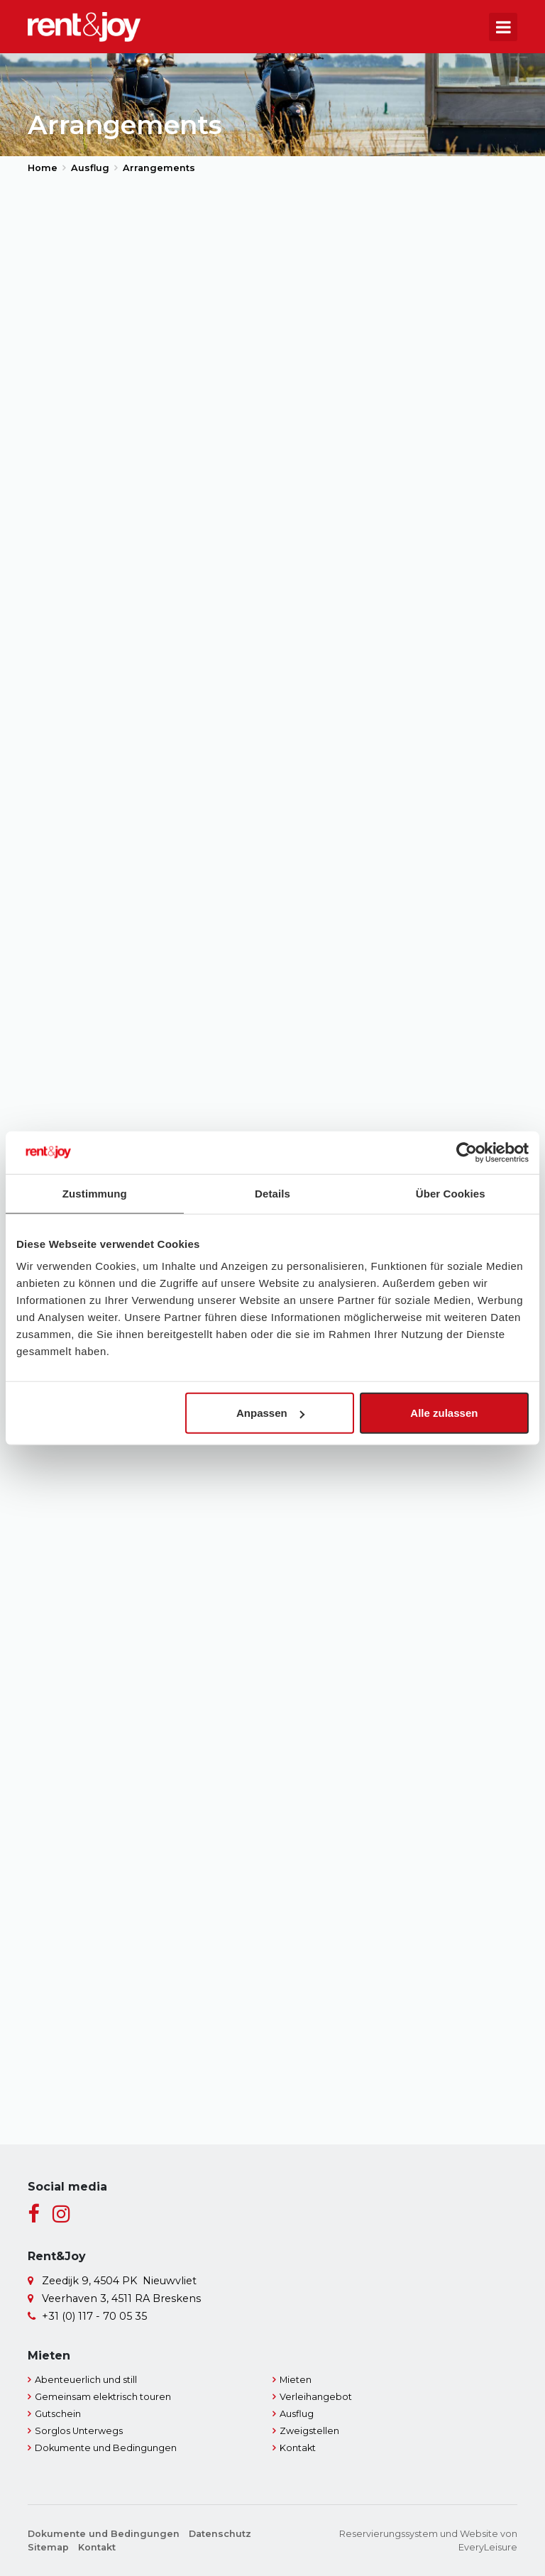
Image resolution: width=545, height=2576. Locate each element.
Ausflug (297, 2413)
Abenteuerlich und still (86, 2379)
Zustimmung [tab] (94, 1193)
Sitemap (48, 2547)
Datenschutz (220, 2533)
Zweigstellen (309, 2431)
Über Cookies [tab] (450, 1193)
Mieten (296, 2379)
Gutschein (58, 2413)
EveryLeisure (487, 2547)
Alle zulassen (444, 1413)
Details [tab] (272, 1193)
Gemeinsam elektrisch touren (103, 2396)
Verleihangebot (316, 2396)
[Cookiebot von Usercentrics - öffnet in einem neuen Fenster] (466, 1152)
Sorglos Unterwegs (79, 2431)
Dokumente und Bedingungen (106, 2448)
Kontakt (298, 2448)
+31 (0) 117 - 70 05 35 (94, 2316)
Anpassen (270, 1413)
